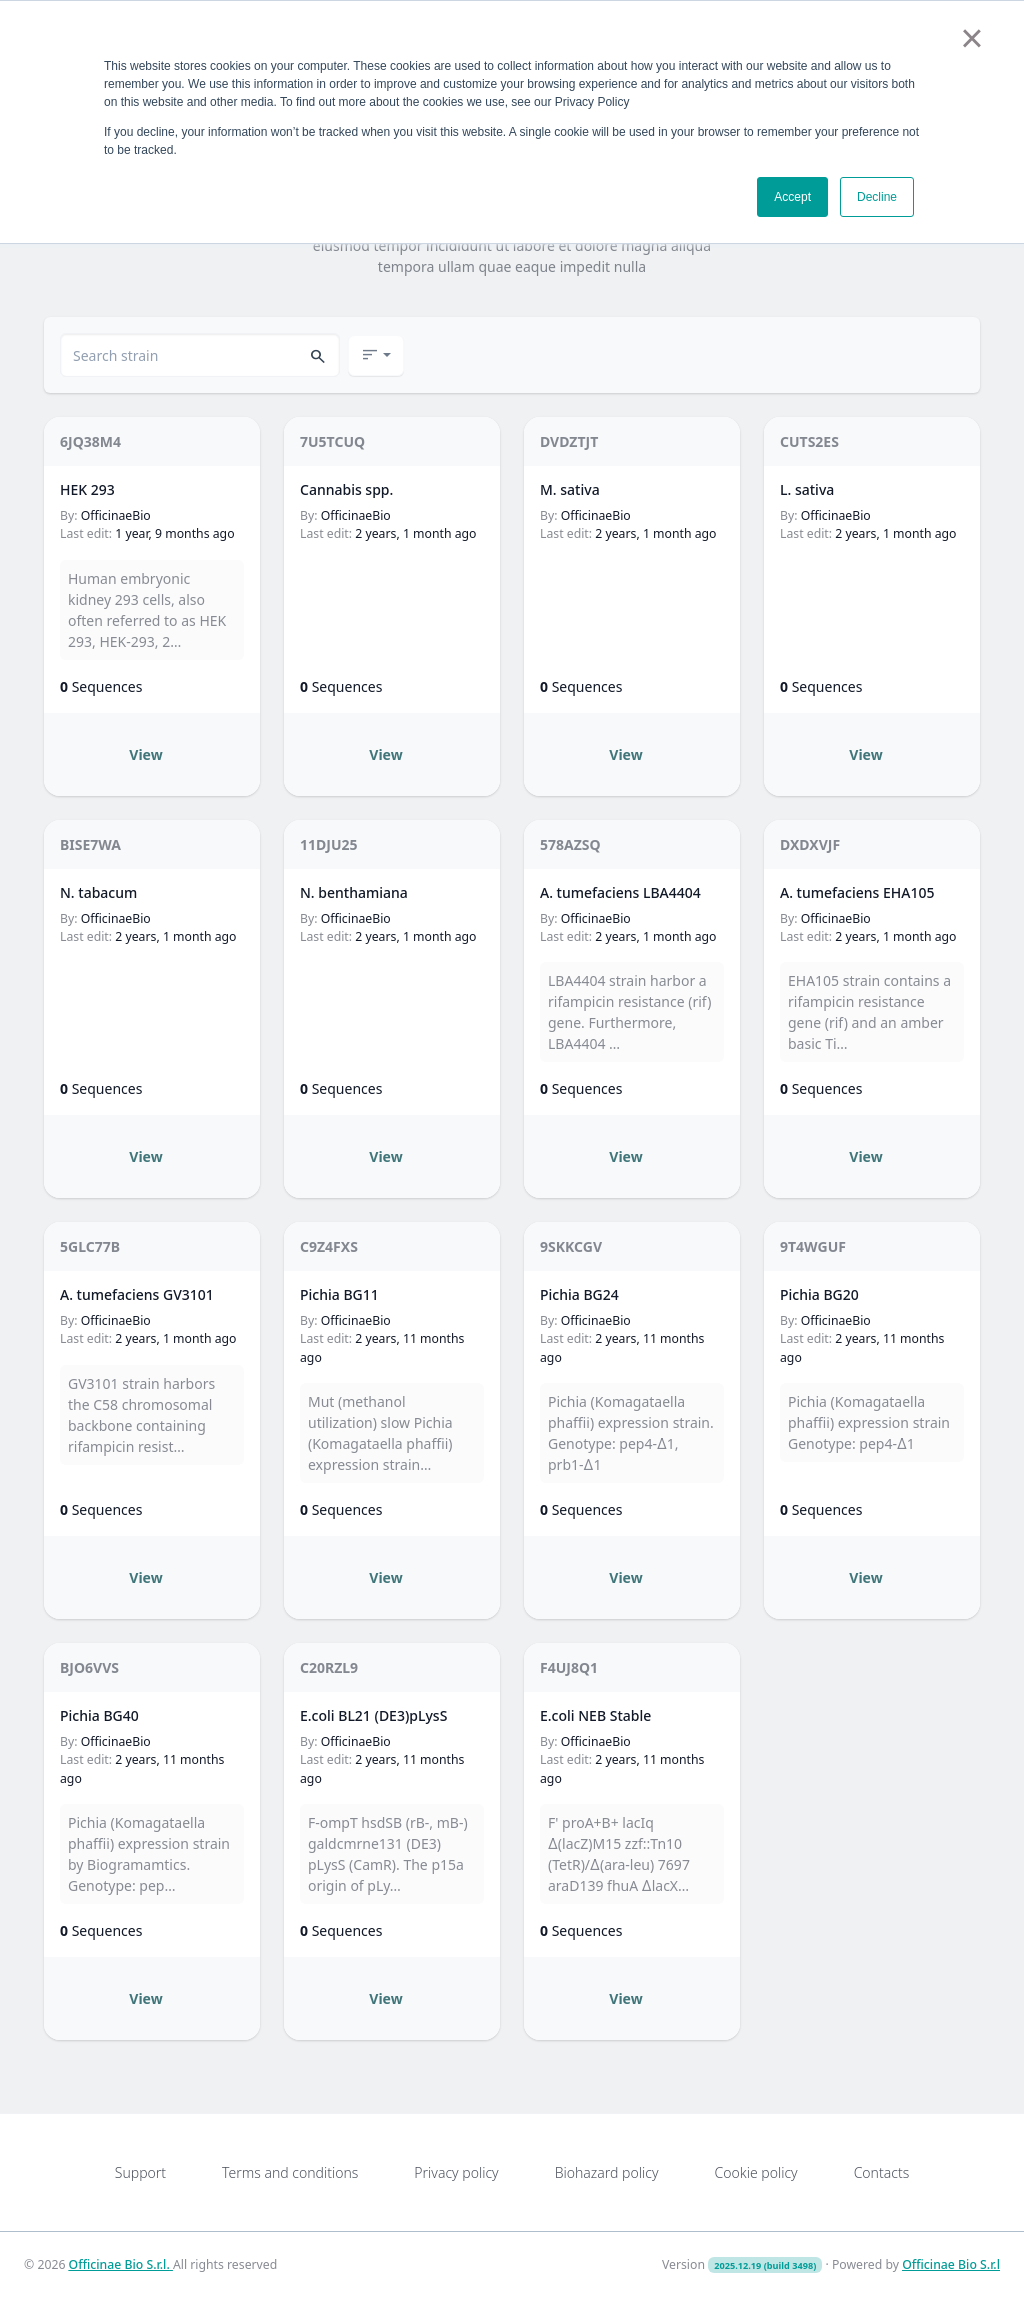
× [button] (971, 38)
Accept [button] (792, 197)
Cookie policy (755, 2172)
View (145, 754)
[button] (318, 355)
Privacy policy (456, 2172)
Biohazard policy (607, 2172)
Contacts (882, 2172)
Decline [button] (877, 197)
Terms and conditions (290, 2172)
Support (140, 2172)
